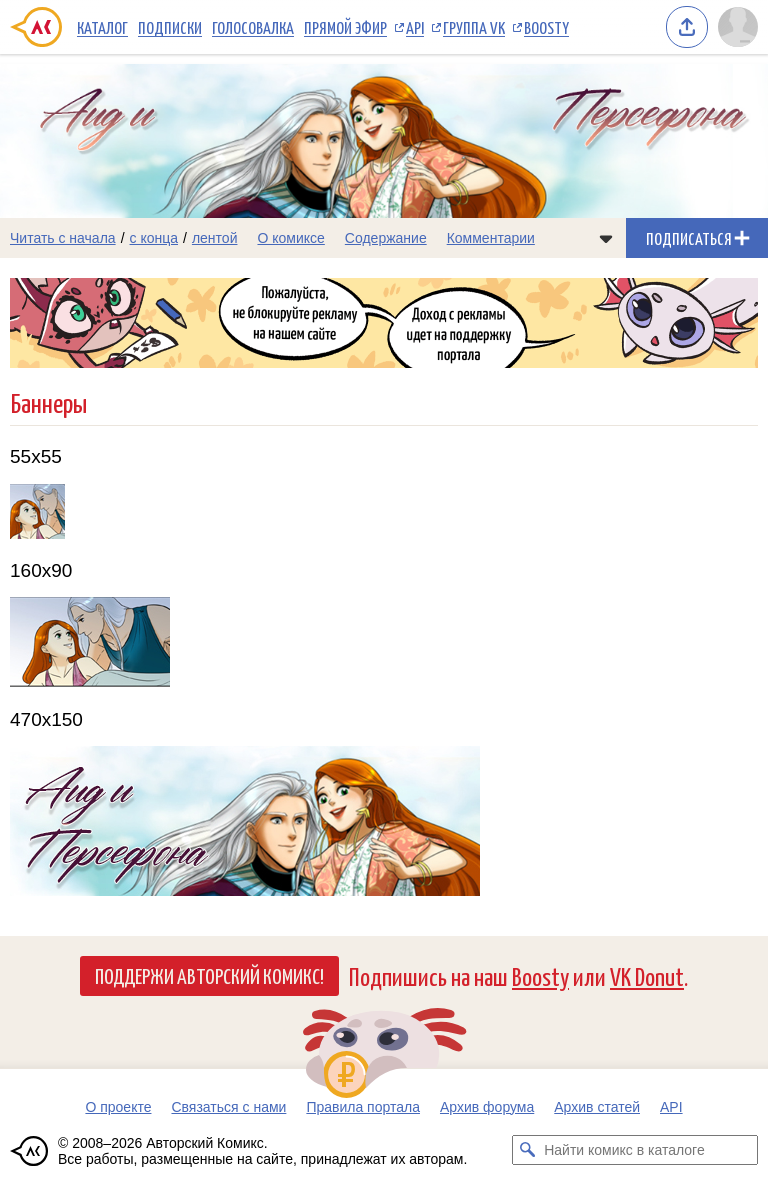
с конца (154, 238)
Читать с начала (63, 238)
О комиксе (290, 238)
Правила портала (363, 1107)
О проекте (118, 1107)
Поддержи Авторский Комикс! (209, 975)
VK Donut (647, 975)
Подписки (170, 27)
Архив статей (597, 1107)
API (415, 27)
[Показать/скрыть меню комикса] (606, 238)
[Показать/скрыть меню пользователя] (738, 27)
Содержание (386, 238)
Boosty (546, 27)
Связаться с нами (228, 1107)
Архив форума (487, 1107)
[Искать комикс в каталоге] (527, 1150)
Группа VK (474, 27)
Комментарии (491, 238)
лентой (215, 238)
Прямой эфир (345, 27)
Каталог (102, 27)
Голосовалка (253, 27)
